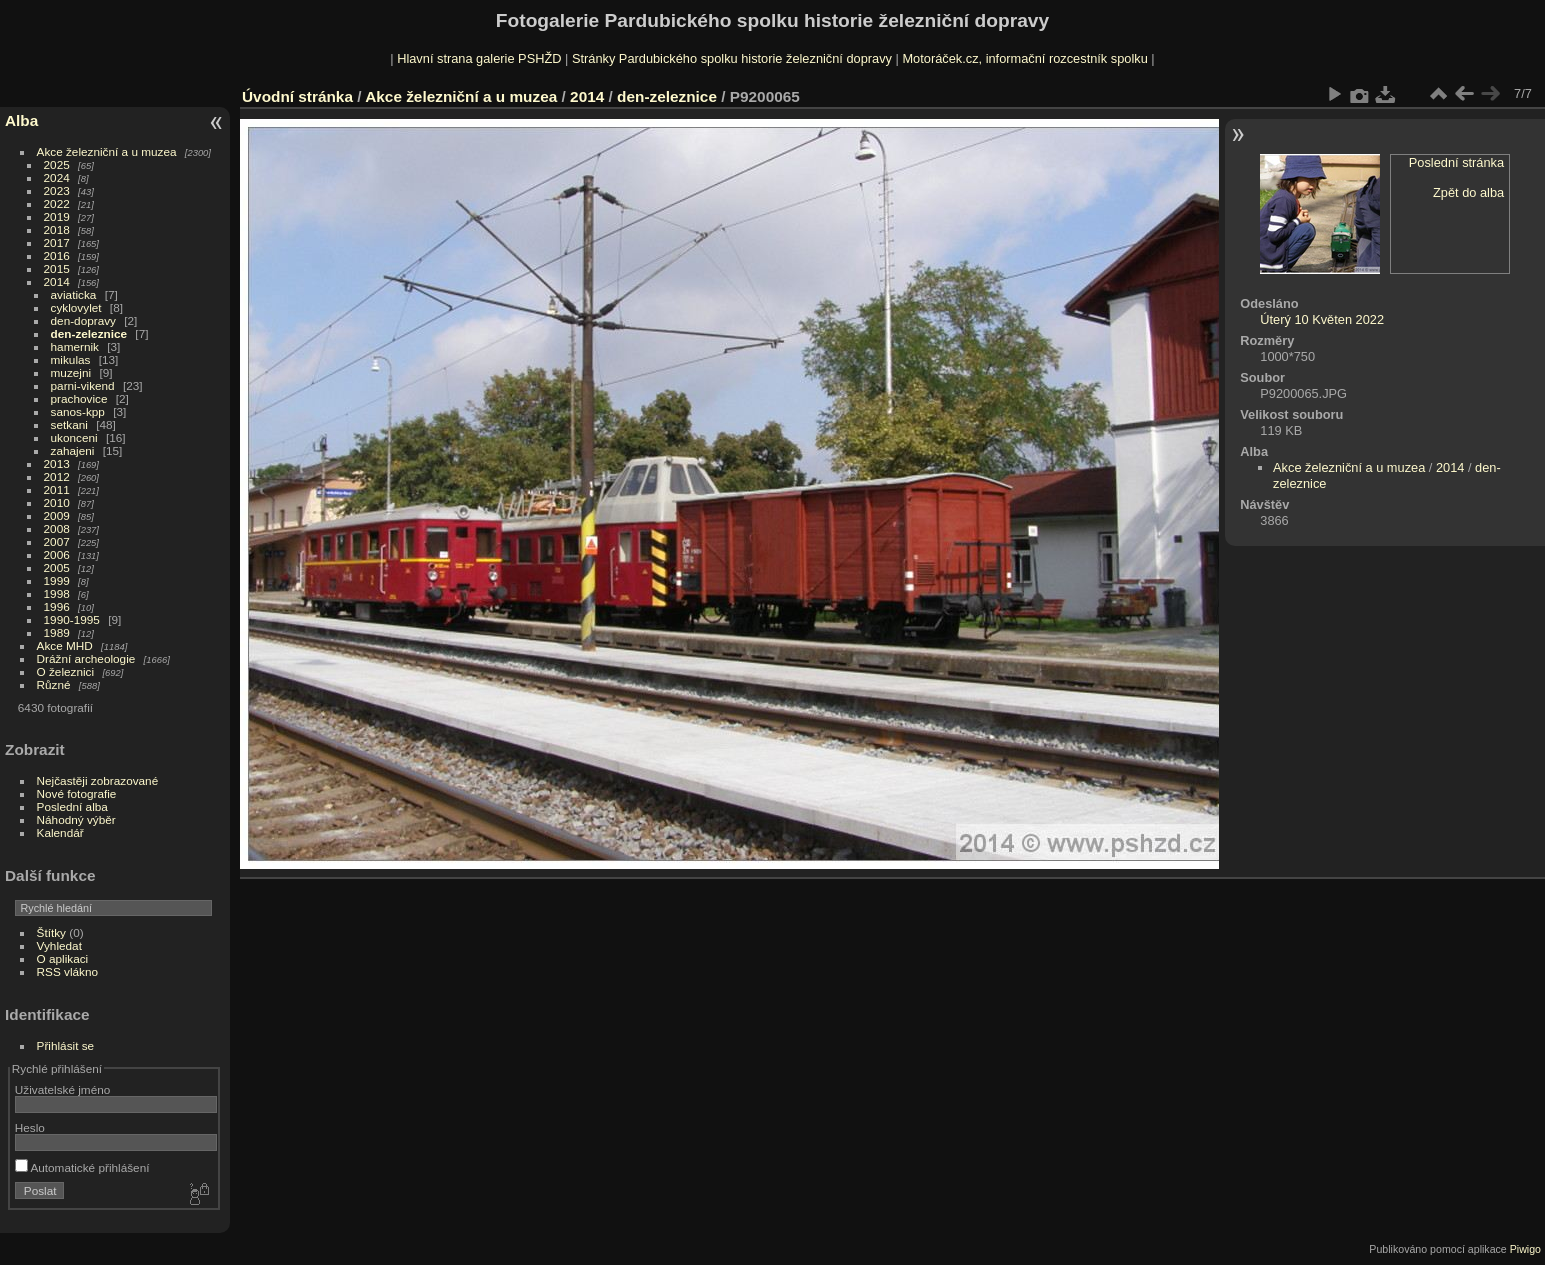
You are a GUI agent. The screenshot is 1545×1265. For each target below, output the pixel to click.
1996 (57, 606)
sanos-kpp (78, 411)
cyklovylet (76, 307)
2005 (57, 567)
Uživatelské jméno (62, 1089)
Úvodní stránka (297, 96)
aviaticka (74, 294)
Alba (21, 120)
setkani (69, 424)
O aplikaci (63, 958)
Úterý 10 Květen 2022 (1322, 319)
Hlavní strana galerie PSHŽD (479, 58)
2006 (57, 554)
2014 (57, 281)
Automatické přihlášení (82, 1167)
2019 (57, 216)
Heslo (30, 1127)
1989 (57, 632)
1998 (57, 593)
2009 (57, 515)
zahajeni (73, 450)
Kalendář (60, 832)
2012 (57, 476)
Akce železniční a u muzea (107, 151)
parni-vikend (83, 385)
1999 (57, 580)
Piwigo (1525, 1249)
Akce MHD (65, 645)
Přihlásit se (66, 1045)
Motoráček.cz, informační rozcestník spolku (1024, 58)
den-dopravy (83, 320)
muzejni (71, 372)
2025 (57, 164)
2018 (57, 229)
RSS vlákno (67, 971)
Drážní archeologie (86, 658)
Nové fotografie (77, 793)
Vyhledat (59, 945)
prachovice (79, 398)
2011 (57, 489)
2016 (57, 255)
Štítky (51, 932)
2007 (57, 541)
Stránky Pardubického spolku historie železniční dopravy (732, 58)
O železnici (66, 671)
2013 (57, 463)
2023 (57, 190)
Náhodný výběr (76, 819)
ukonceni (74, 437)
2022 (57, 203)
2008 (57, 528)
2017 (57, 242)
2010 (57, 502)
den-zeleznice (89, 333)
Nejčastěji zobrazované (98, 780)
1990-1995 (72, 619)
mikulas (71, 359)
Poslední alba (72, 806)
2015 (57, 268)
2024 (57, 177)
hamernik (75, 346)
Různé (54, 684)
